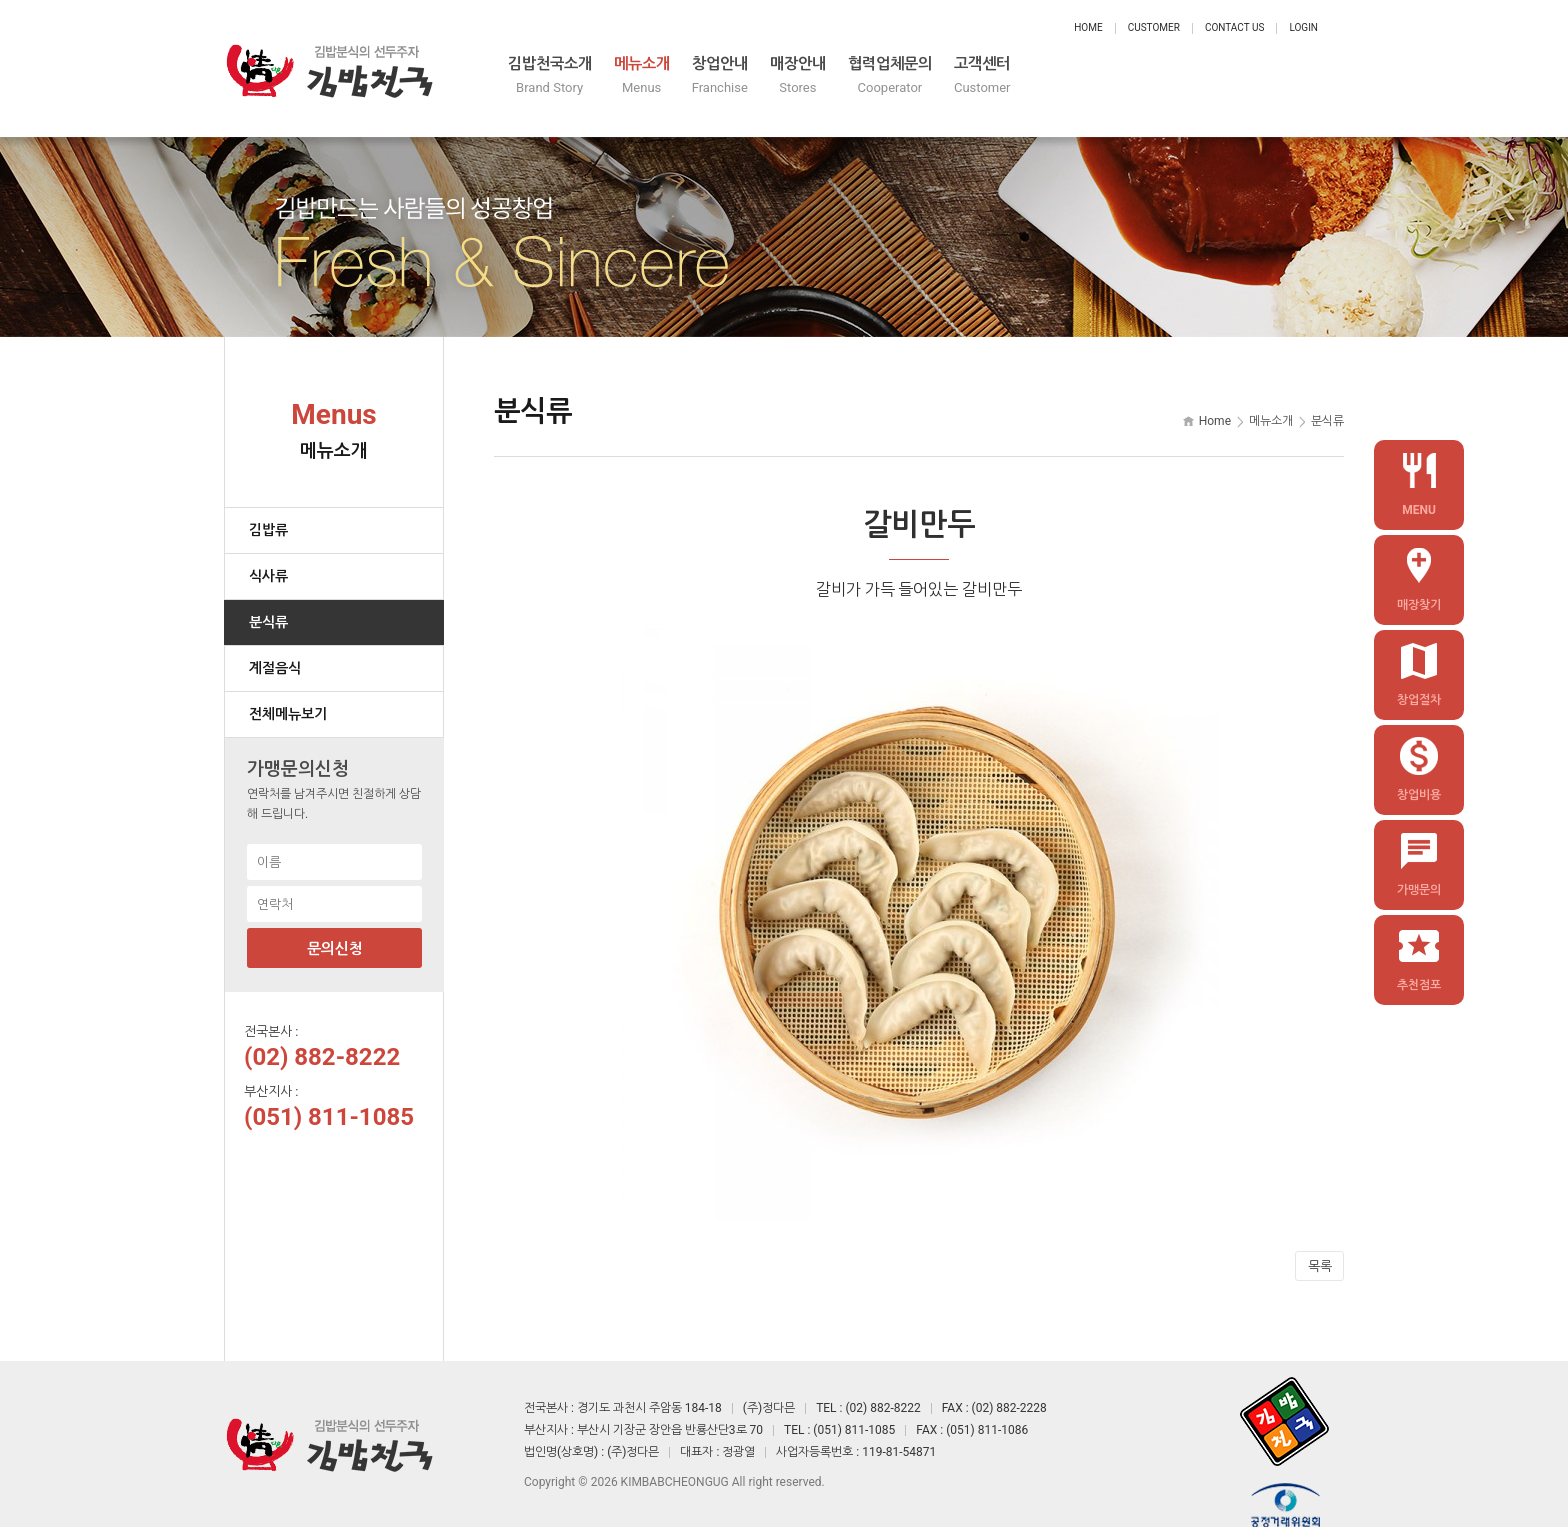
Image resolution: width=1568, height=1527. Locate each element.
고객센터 (1286, 77)
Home (1088, 27)
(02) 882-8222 (322, 1040)
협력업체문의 (1154, 77)
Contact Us (1234, 27)
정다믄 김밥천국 (329, 60)
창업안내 (906, 77)
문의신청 (335, 932)
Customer (1154, 27)
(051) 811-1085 (329, 1100)
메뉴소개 (790, 77)
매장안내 (1022, 77)
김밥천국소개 (658, 77)
